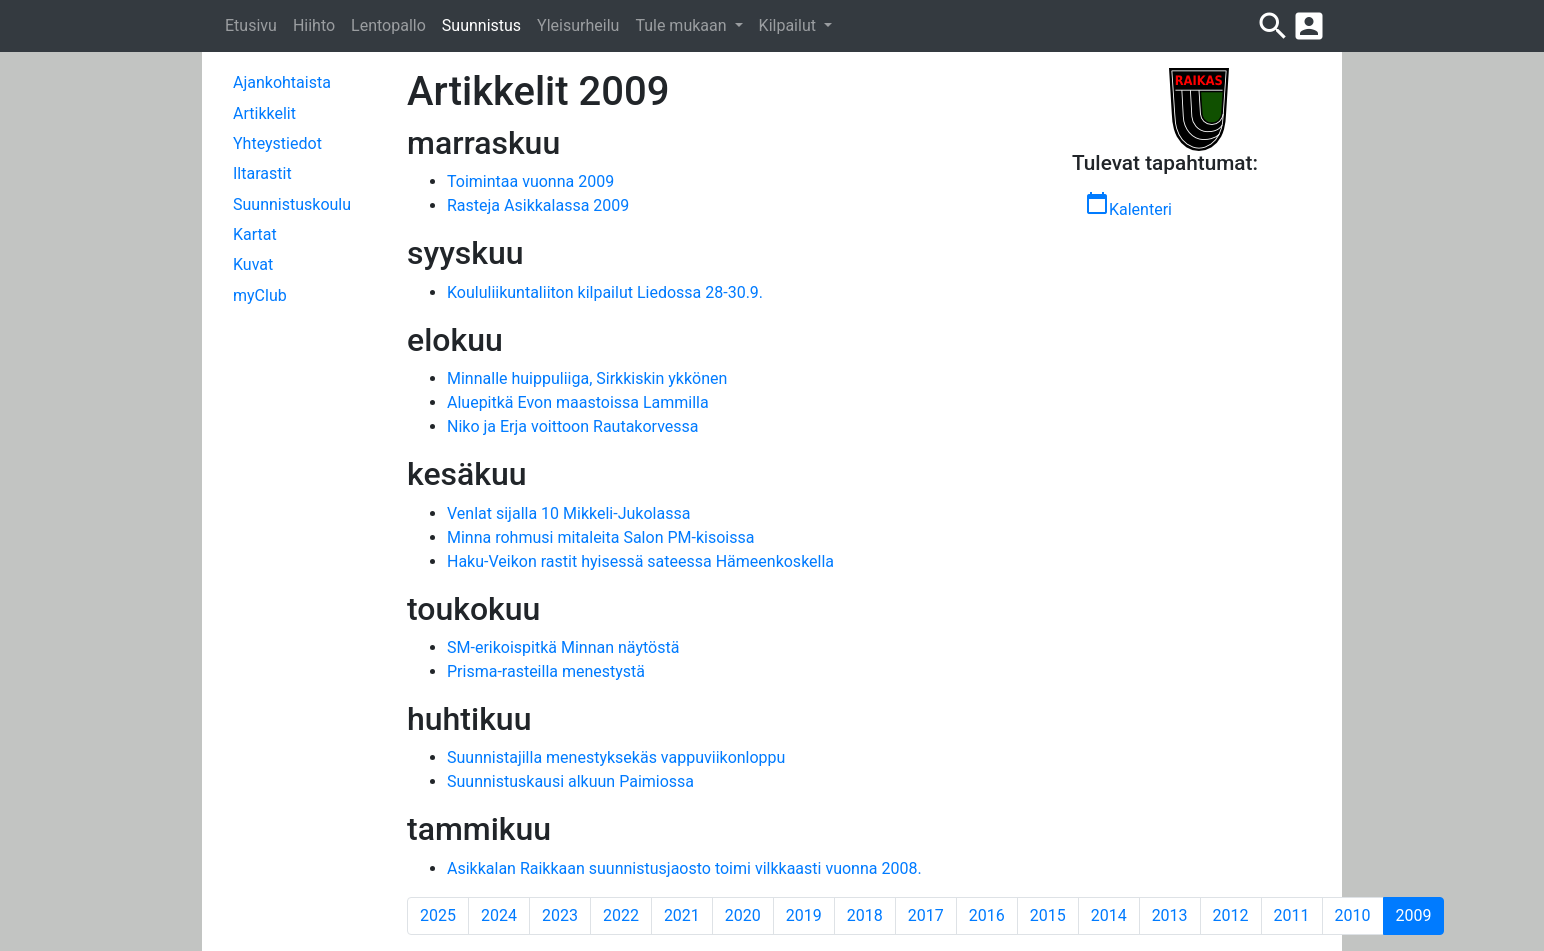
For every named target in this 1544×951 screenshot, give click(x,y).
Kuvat (253, 264)
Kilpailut (789, 25)
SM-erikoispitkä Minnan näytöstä (563, 647)
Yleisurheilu (578, 25)
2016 (987, 915)
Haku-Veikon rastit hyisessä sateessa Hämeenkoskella (640, 561)
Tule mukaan (682, 25)
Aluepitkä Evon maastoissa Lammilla (578, 402)
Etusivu (251, 25)
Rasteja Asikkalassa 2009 (538, 205)
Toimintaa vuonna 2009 (530, 181)
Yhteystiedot (277, 143)
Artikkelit (264, 113)
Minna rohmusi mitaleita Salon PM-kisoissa (600, 537)
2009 (1420, 915)
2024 (499, 915)
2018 (865, 915)
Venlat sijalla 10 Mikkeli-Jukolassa (568, 513)
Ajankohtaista (282, 82)
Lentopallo (388, 25)
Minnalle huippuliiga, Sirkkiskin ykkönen (587, 378)
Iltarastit (262, 173)
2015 (1048, 915)
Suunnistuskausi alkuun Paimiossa (570, 781)
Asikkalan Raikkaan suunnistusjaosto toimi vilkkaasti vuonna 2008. (684, 868)
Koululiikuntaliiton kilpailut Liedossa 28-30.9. (605, 292)
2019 (804, 915)
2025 (438, 915)
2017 (926, 915)
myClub (260, 295)
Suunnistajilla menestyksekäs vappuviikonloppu (616, 757)
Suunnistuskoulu (292, 204)
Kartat (255, 234)
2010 (1353, 915)
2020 (743, 915)
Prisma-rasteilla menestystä (546, 671)
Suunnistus (481, 25)
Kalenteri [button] (1128, 205)
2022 (621, 915)
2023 (560, 915)
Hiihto (314, 25)
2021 (682, 915)
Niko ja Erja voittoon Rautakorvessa (573, 426)
